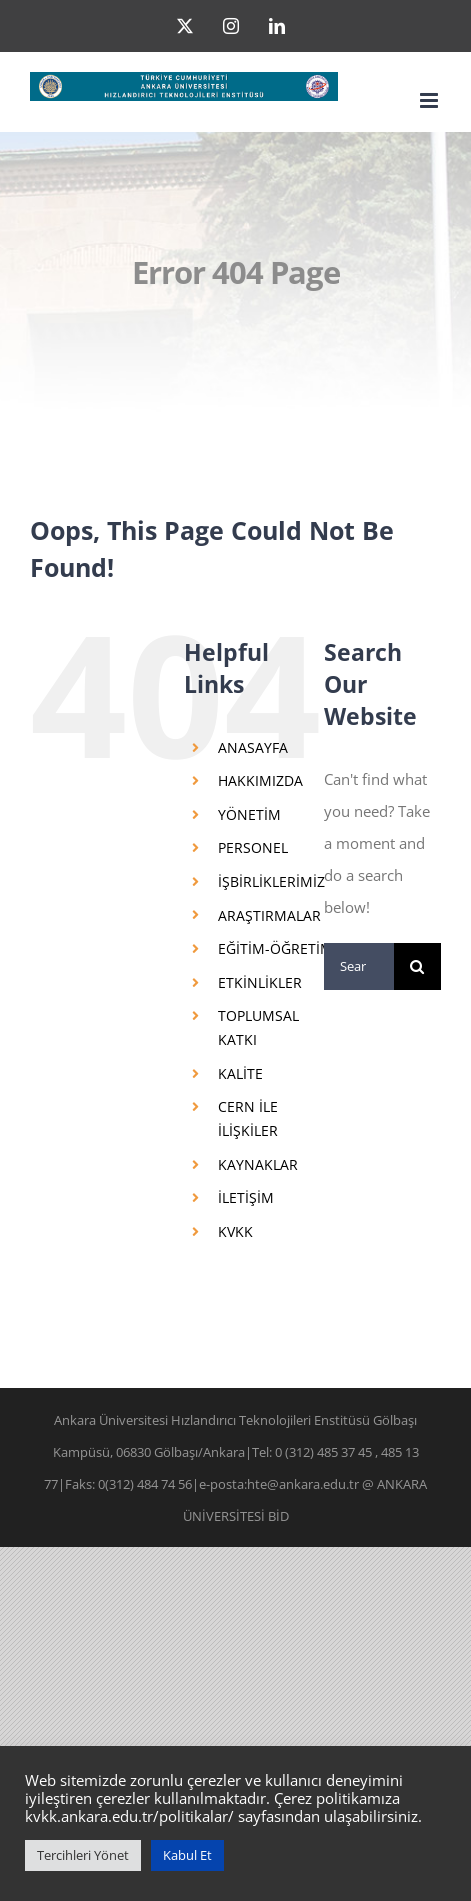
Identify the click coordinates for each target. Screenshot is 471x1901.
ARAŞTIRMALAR (269, 915)
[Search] (417, 966)
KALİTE (240, 1073)
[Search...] (359, 966)
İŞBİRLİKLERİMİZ (271, 881)
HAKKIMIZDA (260, 780)
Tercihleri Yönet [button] (83, 1855)
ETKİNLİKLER (260, 982)
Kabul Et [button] (187, 1855)
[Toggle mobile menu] (430, 100)
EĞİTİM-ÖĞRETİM (275, 948)
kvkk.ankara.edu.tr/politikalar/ (129, 1816)
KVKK (235, 1231)
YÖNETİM (249, 814)
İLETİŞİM (246, 1197)
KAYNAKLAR (258, 1164)
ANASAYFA (253, 747)
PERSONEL (253, 847)
